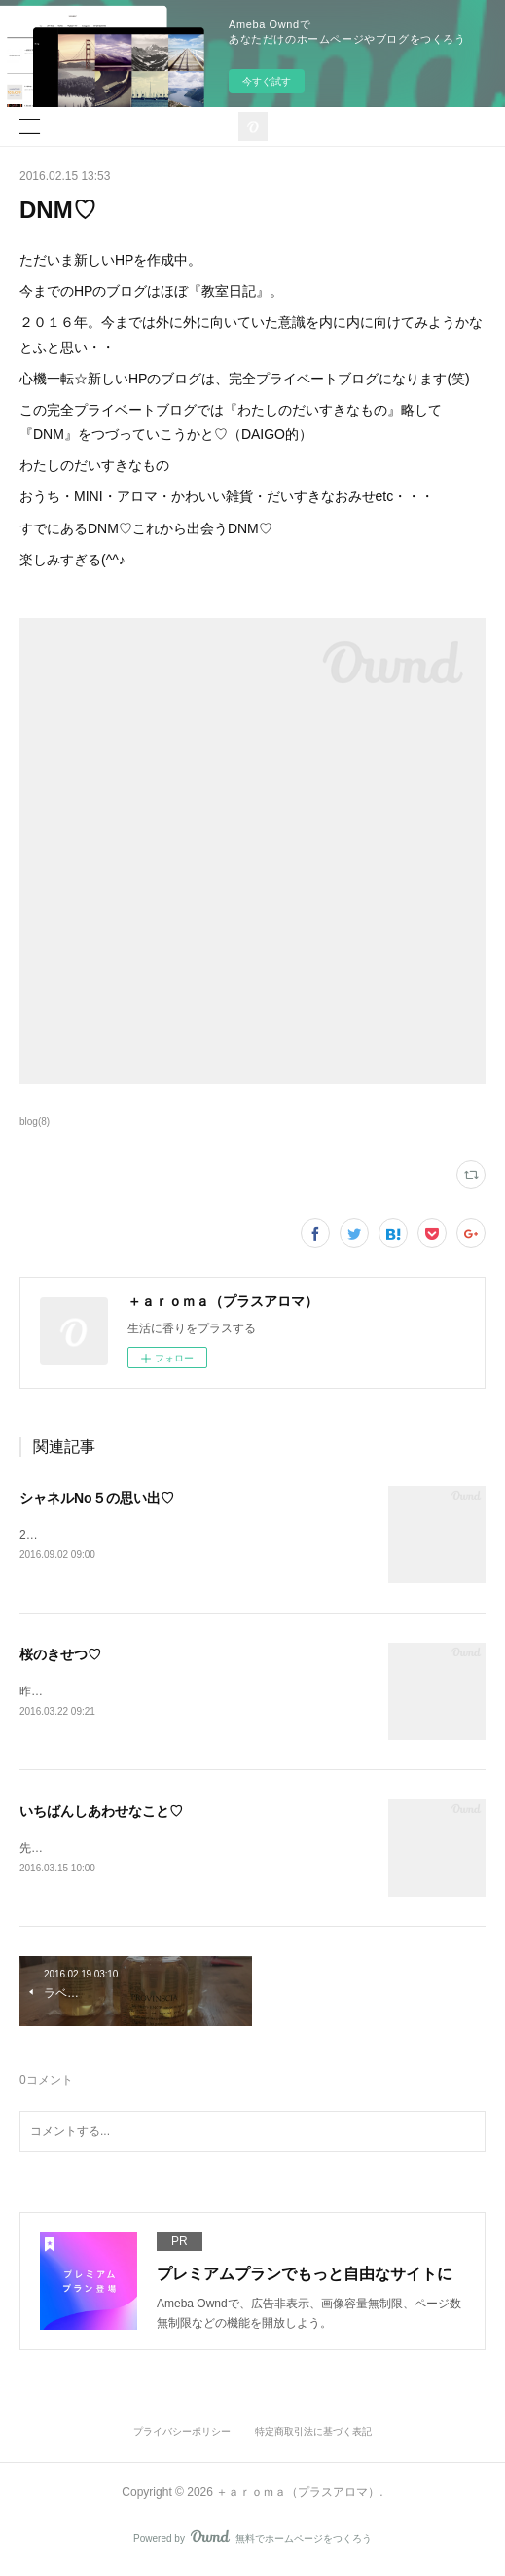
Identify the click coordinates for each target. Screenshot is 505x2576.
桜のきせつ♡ (60, 1656)
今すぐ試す (266, 81)
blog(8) (34, 1121)
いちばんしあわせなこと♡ (101, 1814)
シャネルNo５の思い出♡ (96, 1498)
